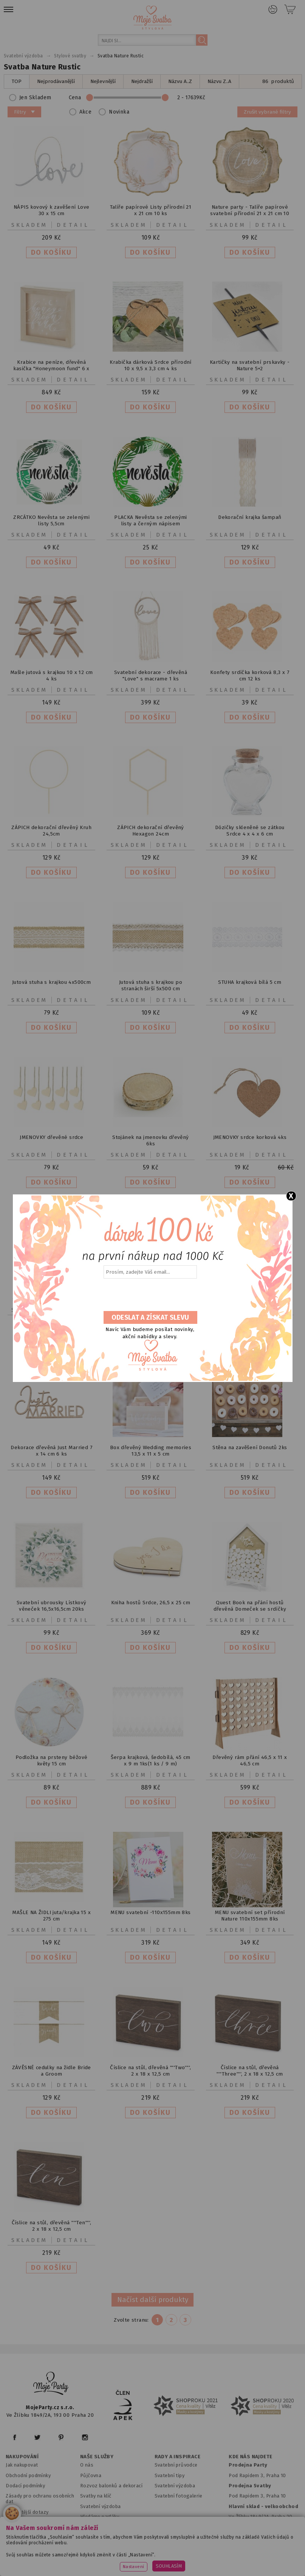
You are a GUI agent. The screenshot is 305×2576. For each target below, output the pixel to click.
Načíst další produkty (152, 2299)
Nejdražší (142, 81)
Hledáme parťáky (99, 2516)
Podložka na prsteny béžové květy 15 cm (51, 1760)
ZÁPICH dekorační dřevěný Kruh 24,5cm (51, 830)
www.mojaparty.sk (111, 2551)
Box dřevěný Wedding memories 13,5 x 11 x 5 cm (150, 1450)
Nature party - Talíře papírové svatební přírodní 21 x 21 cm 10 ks (249, 213)
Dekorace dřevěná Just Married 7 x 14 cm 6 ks (51, 1450)
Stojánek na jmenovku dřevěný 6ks (150, 1140)
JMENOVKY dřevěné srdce (51, 1137)
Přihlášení (273, 9)
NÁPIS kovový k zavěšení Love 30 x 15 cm (51, 210)
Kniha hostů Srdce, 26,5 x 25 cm (150, 1602)
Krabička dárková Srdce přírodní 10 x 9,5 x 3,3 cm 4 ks (151, 365)
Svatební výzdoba (100, 2506)
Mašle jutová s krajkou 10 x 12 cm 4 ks (51, 675)
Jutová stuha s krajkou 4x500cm (51, 982)
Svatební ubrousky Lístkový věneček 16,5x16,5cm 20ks (52, 1605)
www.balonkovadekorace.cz (88, 2561)
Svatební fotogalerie (179, 2496)
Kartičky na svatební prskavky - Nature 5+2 (250, 365)
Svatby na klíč (95, 2496)
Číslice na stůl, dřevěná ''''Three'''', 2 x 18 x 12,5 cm (250, 2070)
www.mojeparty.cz (56, 2551)
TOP (17, 81)
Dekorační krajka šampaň (249, 517)
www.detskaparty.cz (244, 2551)
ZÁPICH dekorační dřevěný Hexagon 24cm (150, 830)
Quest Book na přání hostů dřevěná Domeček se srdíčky (250, 1605)
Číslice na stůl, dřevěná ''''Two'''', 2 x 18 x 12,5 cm (150, 2070)
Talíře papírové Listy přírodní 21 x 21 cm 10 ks (150, 210)
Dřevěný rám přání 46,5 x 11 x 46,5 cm (249, 1760)
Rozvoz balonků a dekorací (111, 2485)
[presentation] (149, 1295)
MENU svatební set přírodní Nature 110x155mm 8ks (250, 1915)
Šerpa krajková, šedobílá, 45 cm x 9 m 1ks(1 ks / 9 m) (150, 1760)
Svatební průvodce (176, 2465)
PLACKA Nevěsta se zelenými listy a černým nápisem (150, 520)
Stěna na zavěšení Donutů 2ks (249, 1447)
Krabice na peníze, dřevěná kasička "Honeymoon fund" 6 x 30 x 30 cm (51, 368)
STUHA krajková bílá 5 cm (249, 982)
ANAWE (223, 2571)
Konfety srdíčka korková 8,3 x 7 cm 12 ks (249, 675)
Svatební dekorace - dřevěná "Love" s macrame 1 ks (150, 675)
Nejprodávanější (56, 81)
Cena (140, 97)
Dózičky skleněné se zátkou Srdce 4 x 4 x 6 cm (250, 830)
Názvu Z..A (219, 81)
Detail (73, 225)
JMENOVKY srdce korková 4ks (250, 1137)
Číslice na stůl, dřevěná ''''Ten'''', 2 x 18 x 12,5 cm (51, 2225)
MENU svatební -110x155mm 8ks (150, 1912)
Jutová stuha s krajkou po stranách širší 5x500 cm (150, 985)
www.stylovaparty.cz (226, 2561)
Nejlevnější (103, 81)
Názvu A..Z (180, 81)
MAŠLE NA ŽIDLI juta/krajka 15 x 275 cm (51, 1915)
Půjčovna (90, 2475)
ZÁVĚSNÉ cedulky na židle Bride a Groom (51, 2070)
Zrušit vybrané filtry (267, 112)
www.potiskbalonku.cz (162, 2561)
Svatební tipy (169, 2475)
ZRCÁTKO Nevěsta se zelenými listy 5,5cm (51, 520)
